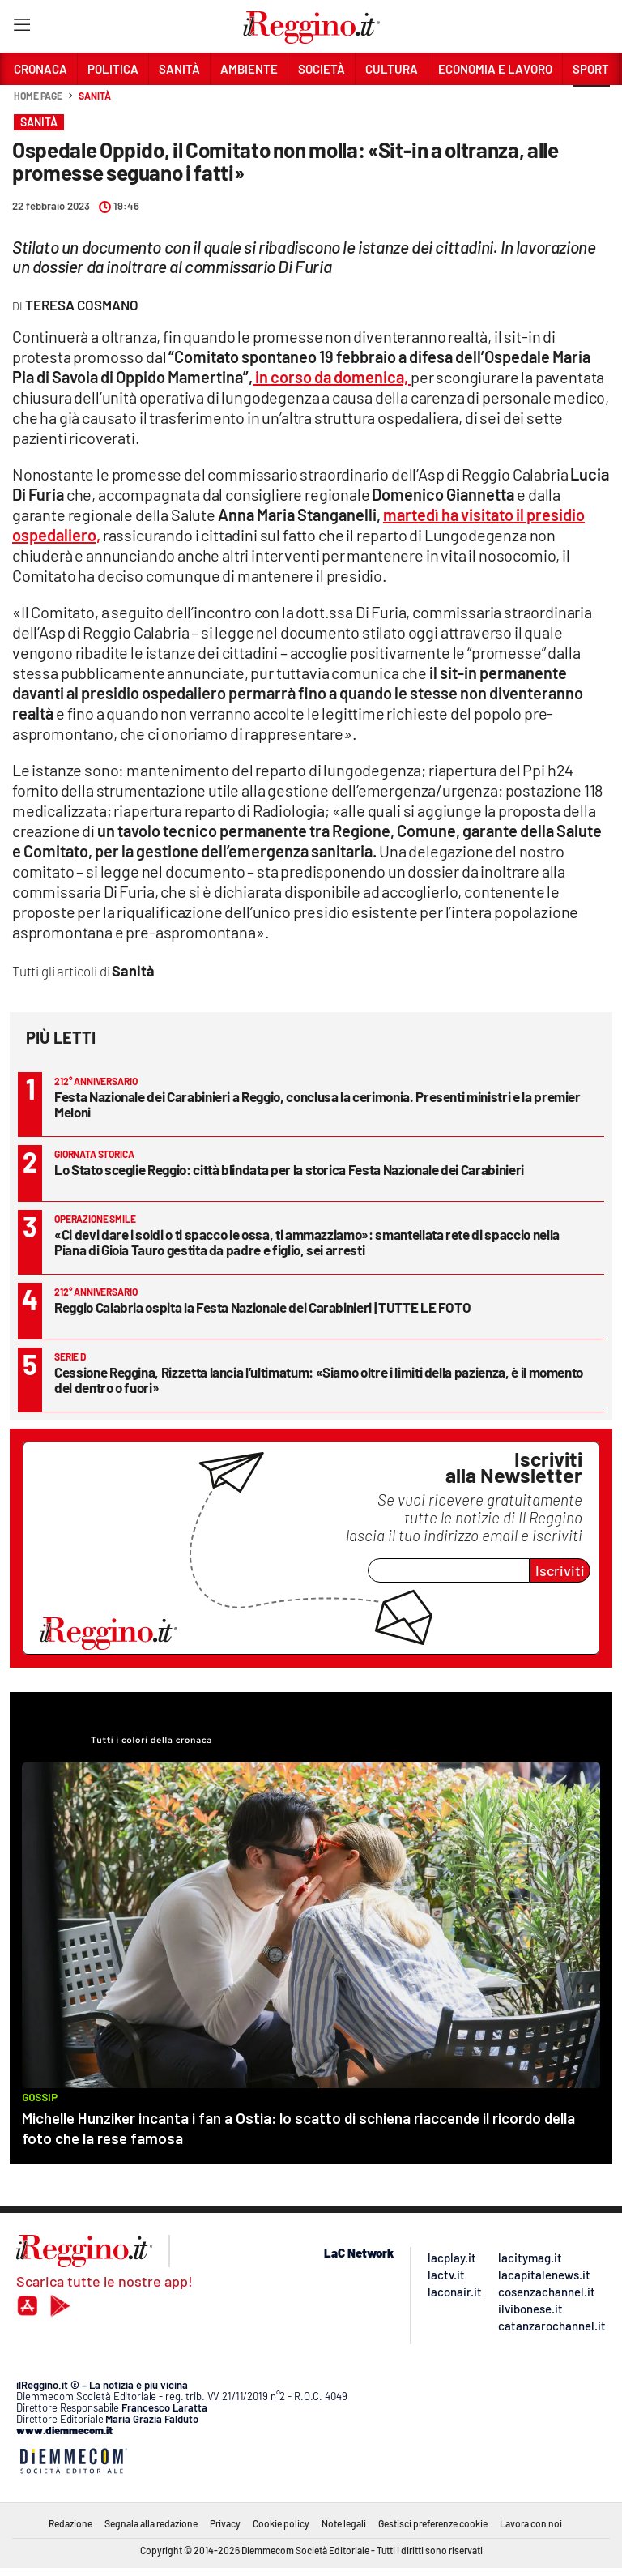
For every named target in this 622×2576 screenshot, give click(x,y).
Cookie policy (281, 2523)
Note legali (344, 2523)
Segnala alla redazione (151, 2523)
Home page (38, 95)
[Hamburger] (21, 28)
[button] (591, 104)
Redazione (70, 2523)
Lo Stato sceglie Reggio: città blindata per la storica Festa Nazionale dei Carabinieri (289, 1169)
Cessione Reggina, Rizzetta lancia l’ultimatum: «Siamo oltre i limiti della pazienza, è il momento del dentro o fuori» (318, 1379)
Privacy (225, 2523)
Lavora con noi (531, 2523)
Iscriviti (560, 1570)
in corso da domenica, (332, 377)
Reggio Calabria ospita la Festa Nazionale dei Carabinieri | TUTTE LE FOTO (262, 1307)
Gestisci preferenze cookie (433, 2523)
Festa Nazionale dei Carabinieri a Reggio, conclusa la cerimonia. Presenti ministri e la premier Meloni (317, 1104)
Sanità (94, 95)
